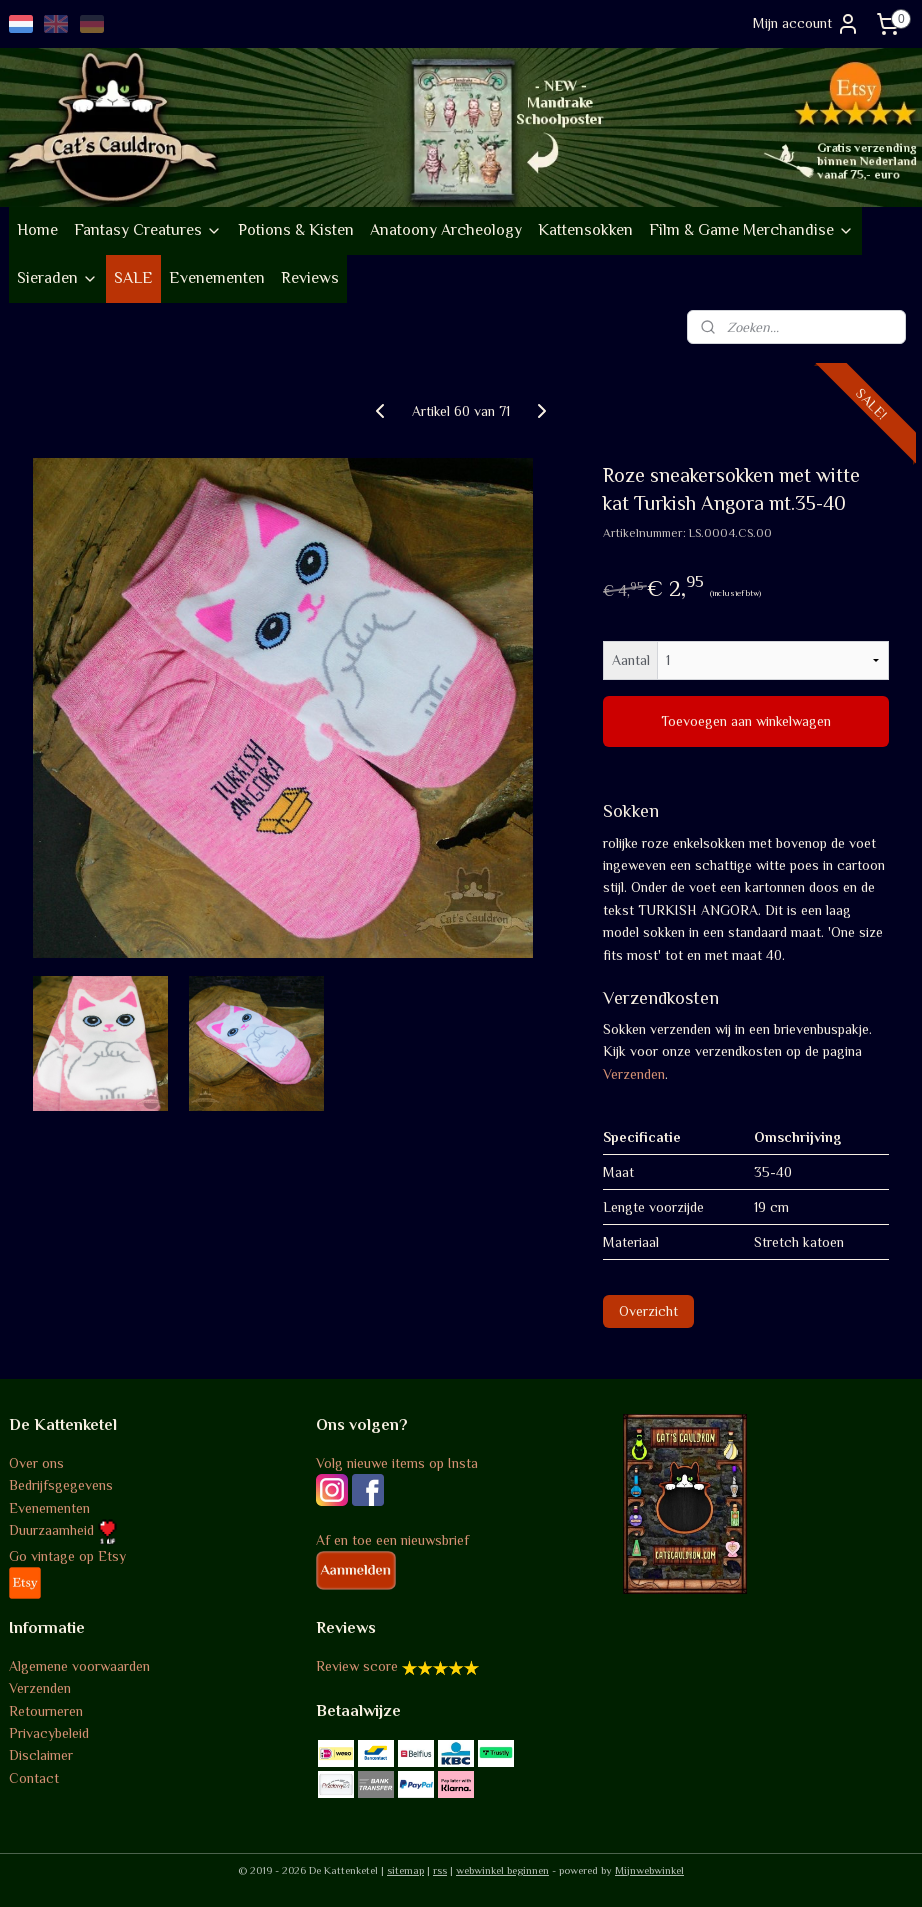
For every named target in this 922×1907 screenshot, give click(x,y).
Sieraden (57, 278)
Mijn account (806, 24)
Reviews (310, 278)
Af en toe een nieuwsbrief (392, 1540)
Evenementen (217, 278)
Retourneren (46, 1711)
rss (440, 1870)
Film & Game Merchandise (751, 230)
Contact (34, 1778)
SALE (133, 278)
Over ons (36, 1463)
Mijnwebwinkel (649, 1870)
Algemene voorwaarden (79, 1666)
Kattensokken (585, 230)
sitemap (405, 1870)
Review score (357, 1666)
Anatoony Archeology (446, 230)
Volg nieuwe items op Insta (397, 1463)
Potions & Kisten (296, 230)
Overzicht (648, 1312)
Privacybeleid (49, 1733)
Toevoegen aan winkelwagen (746, 722)
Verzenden (634, 1074)
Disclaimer (41, 1755)
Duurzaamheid (63, 1530)
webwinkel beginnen (502, 1870)
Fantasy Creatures (148, 230)
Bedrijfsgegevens (61, 1485)
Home (37, 230)
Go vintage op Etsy (67, 1556)
